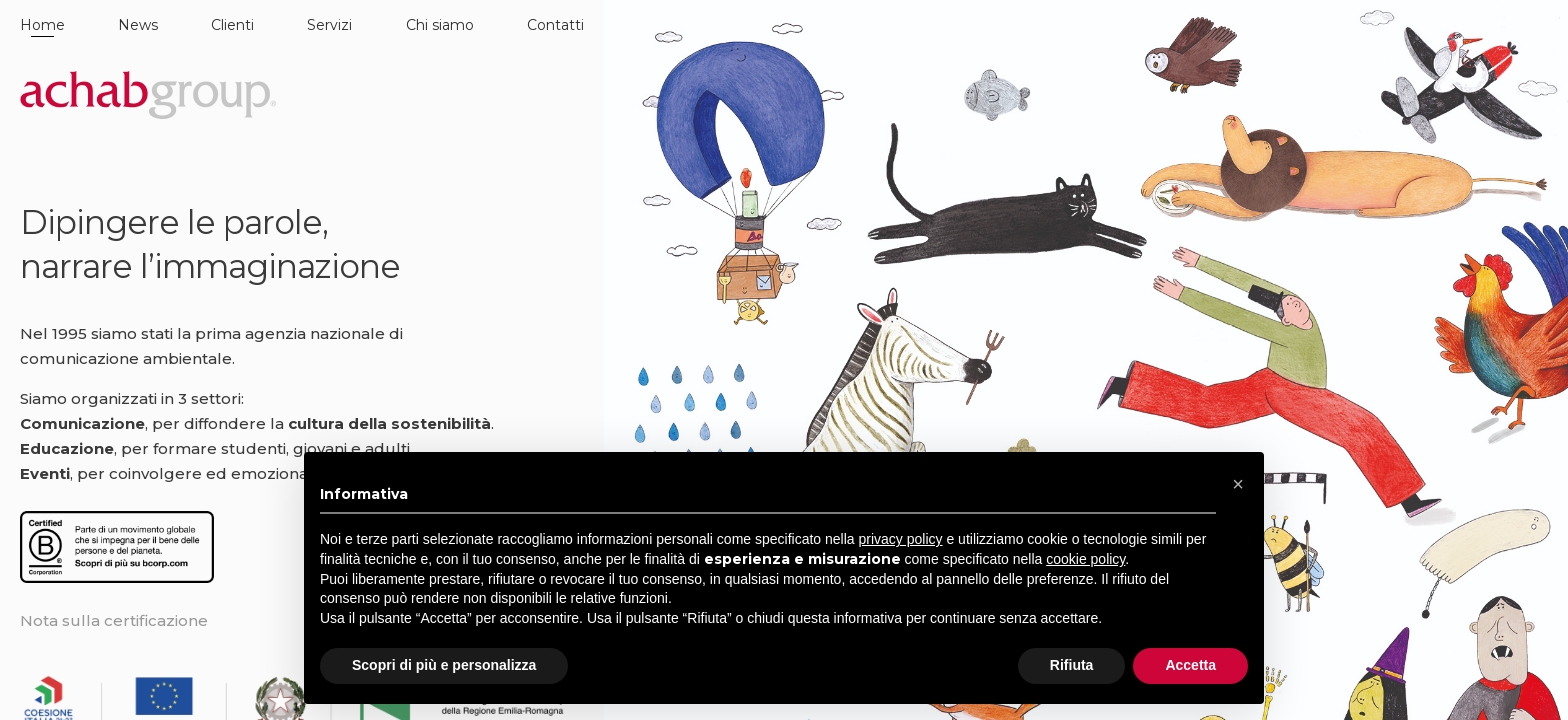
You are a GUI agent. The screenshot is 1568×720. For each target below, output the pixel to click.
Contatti (555, 25)
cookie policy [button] (1085, 559)
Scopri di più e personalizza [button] (444, 665)
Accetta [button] (1190, 665)
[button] (1238, 484)
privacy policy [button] (901, 539)
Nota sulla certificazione (114, 620)
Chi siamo (440, 25)
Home (42, 25)
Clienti (232, 25)
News (138, 25)
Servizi (329, 25)
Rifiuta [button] (1072, 665)
